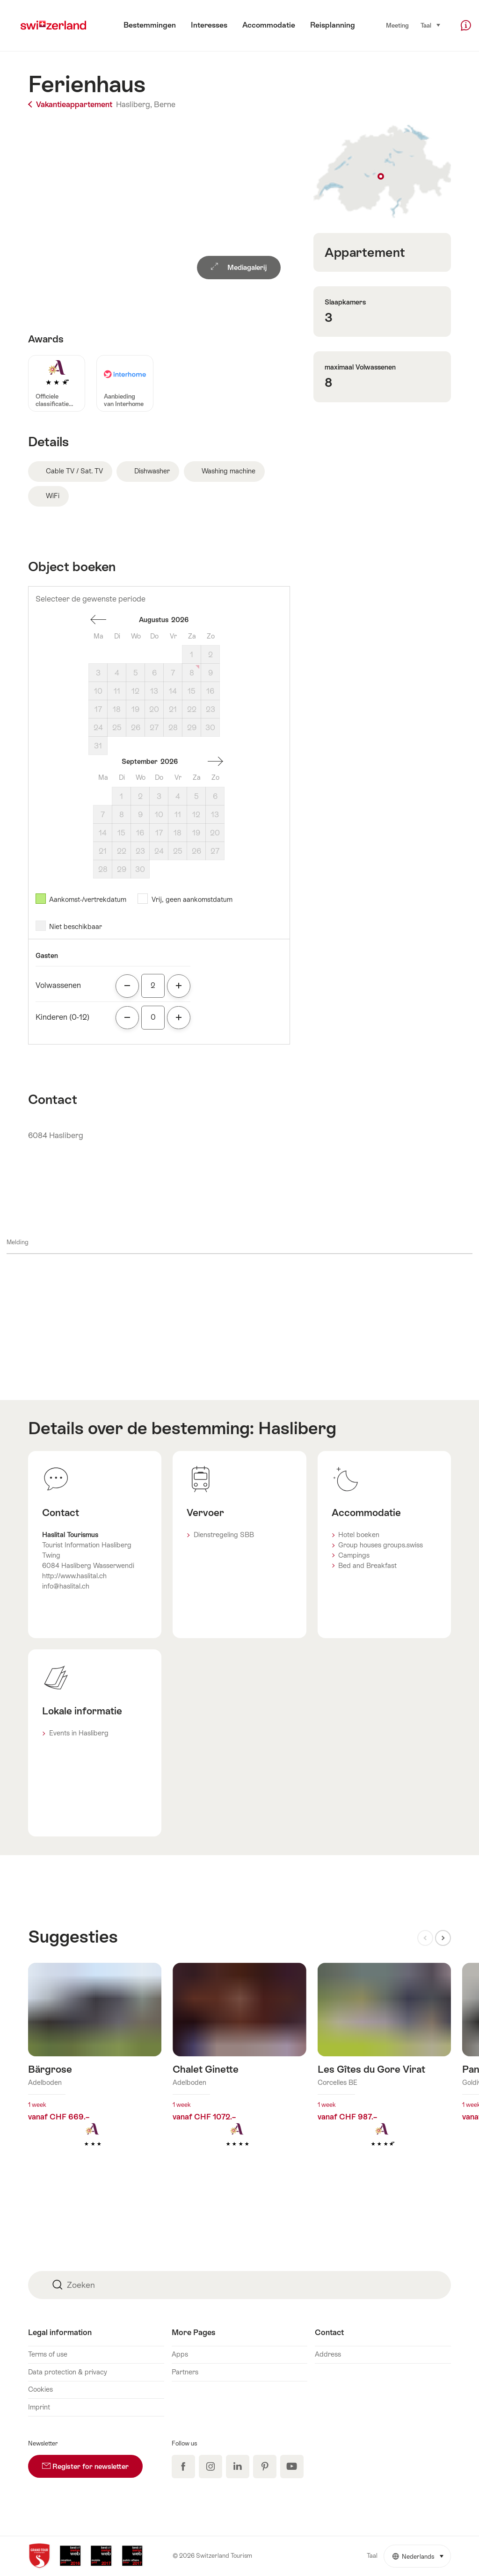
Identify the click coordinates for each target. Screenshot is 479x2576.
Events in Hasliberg (79, 1733)
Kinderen (62, 1017)
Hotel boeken (358, 1534)
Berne (164, 104)
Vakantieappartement (71, 104)
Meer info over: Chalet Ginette (239, 2070)
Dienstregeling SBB (224, 1534)
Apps (180, 2354)
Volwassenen (58, 985)
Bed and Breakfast (367, 1565)
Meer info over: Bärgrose (94, 2070)
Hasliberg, (134, 104)
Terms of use (47, 2354)
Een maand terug (98, 620)
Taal (431, 25)
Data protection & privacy (67, 2372)
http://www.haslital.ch (74, 1576)
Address (328, 2354)
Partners (185, 2372)
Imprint (39, 2407)
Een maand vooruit (215, 762)
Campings (354, 1555)
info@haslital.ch (65, 1586)
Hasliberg (297, 1428)
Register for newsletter (92, 2462)
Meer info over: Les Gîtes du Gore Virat (384, 2070)
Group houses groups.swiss (380, 1545)
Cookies (40, 2389)
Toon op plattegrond (382, 171)
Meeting (397, 25)
